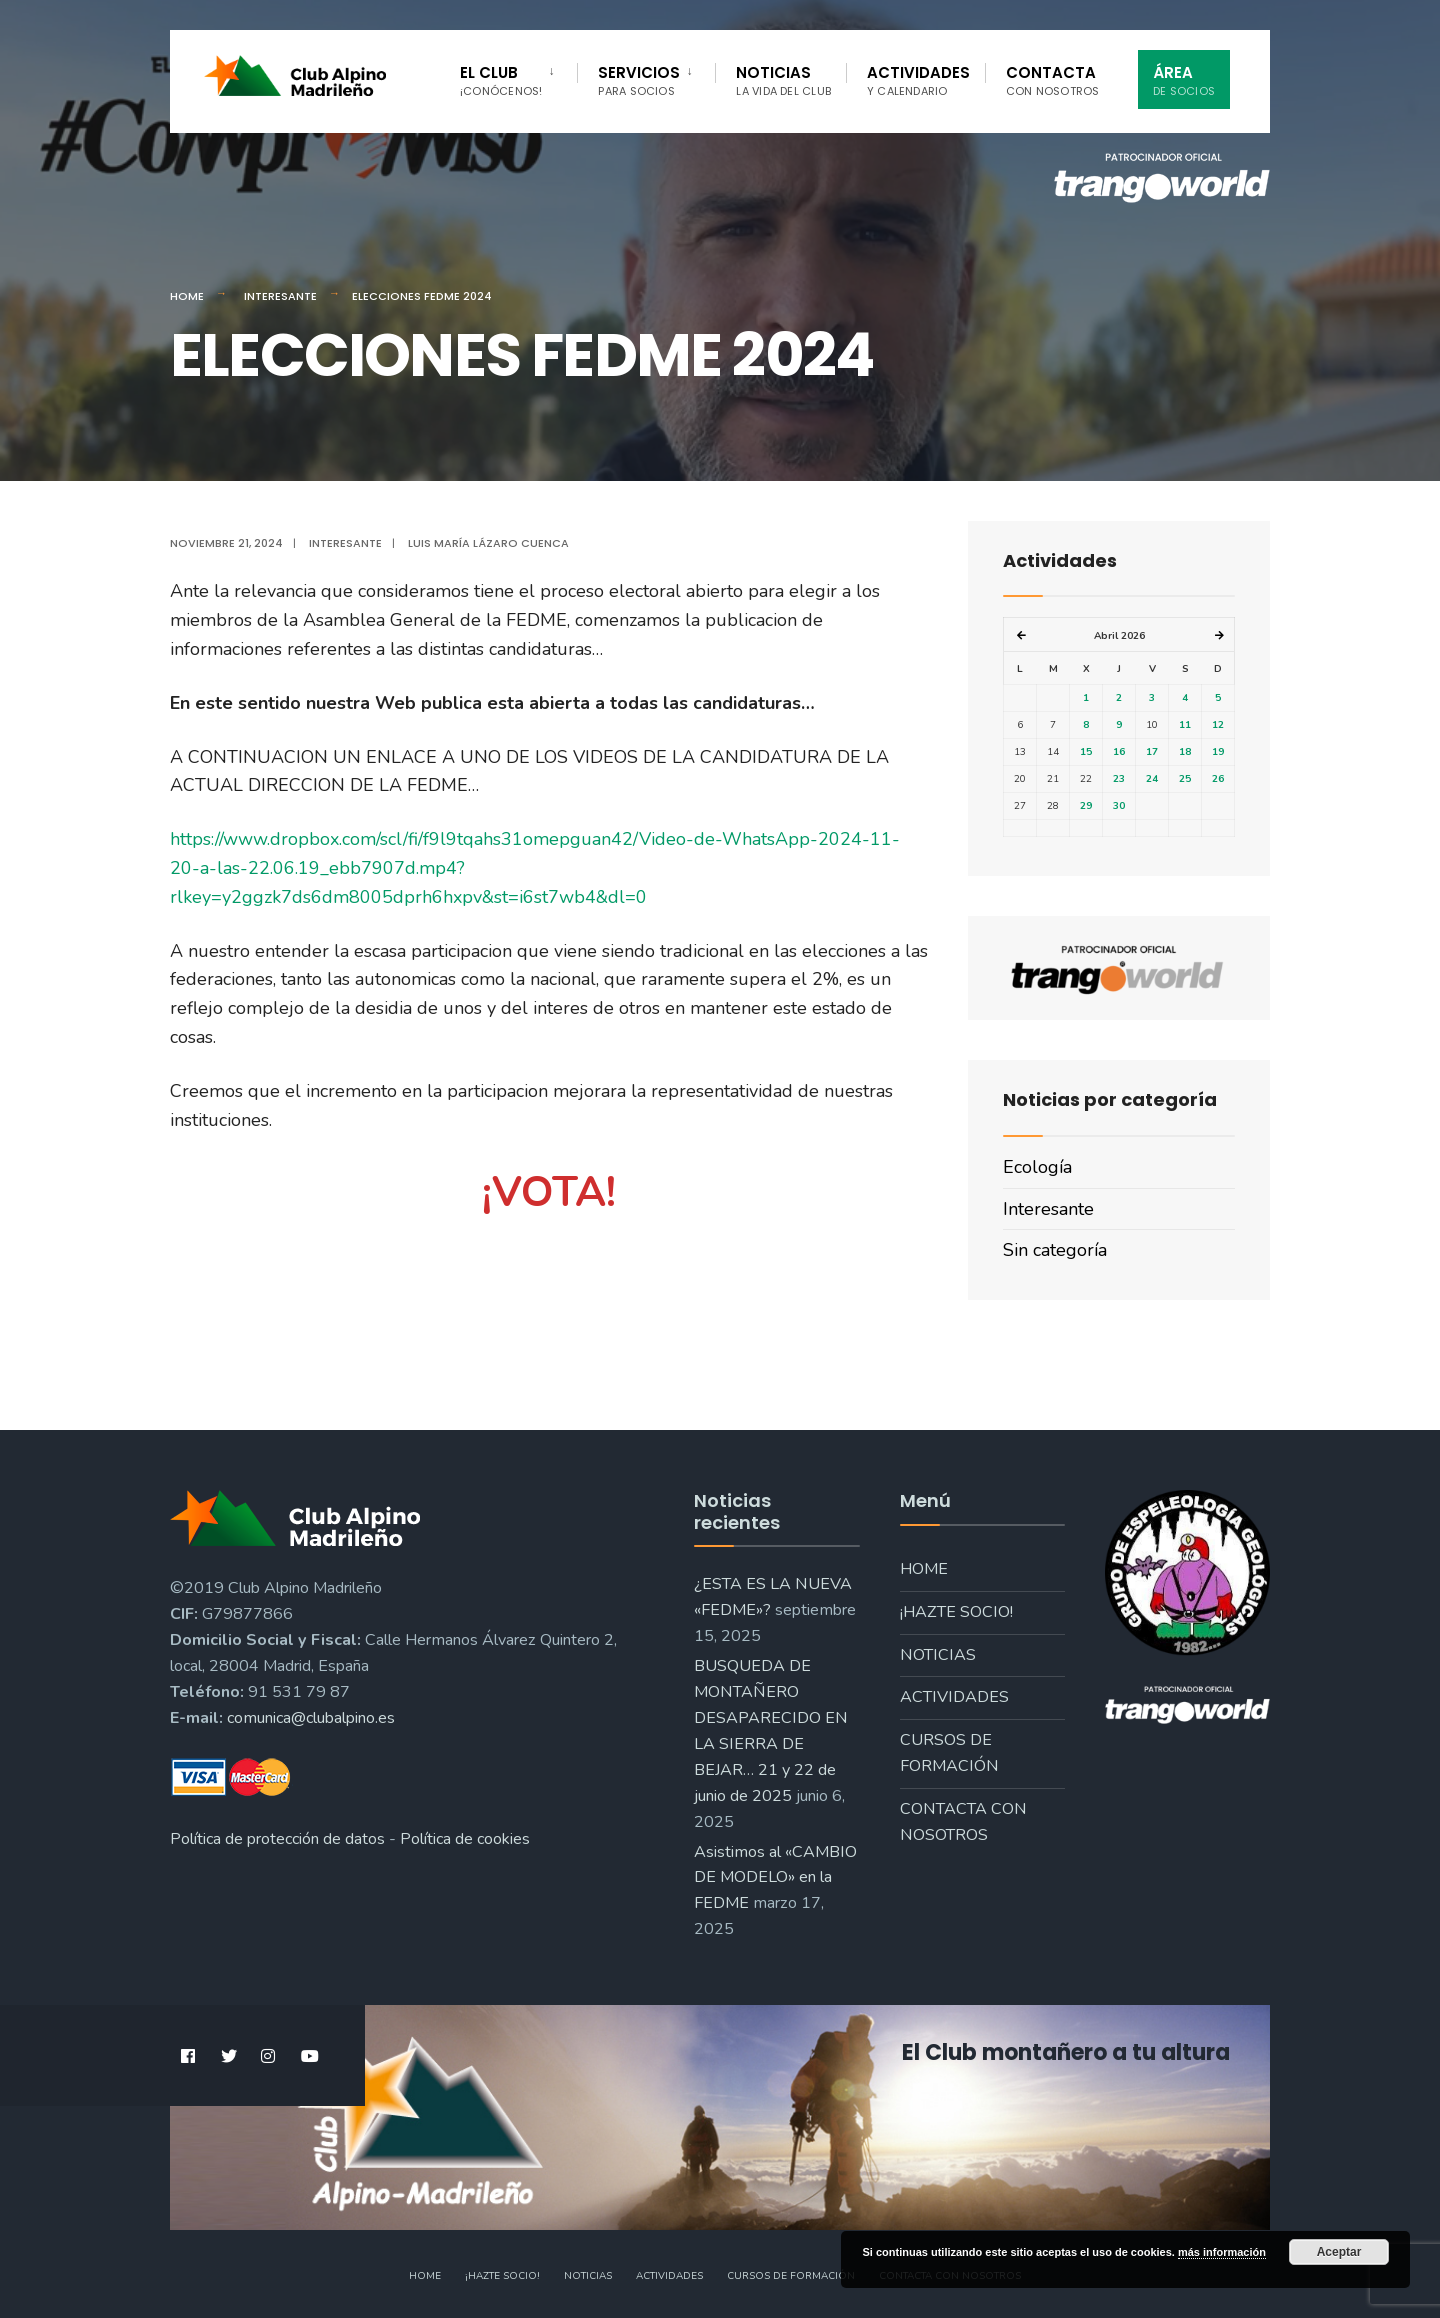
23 (1119, 779)
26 (1218, 779)
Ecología (1037, 1167)
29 (1086, 806)
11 (1185, 725)
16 (1119, 752)
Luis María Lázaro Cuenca (488, 543)
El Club (501, 80)
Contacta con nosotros (963, 1822)
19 (1218, 752)
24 (1152, 779)
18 (1185, 752)
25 (1185, 779)
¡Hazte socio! (956, 1612)
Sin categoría (1055, 1250)
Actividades (918, 80)
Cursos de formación (949, 1753)
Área (1184, 80)
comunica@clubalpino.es (311, 1718)
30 (1119, 806)
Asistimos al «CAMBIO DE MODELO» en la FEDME (775, 1878)
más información (1222, 2252)
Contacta (1053, 80)
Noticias (783, 80)
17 (1152, 752)
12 (1218, 725)
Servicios (639, 80)
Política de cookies (465, 1839)
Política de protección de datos (277, 1839)
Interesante (280, 296)
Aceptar (1339, 2252)
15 (1086, 752)
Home (187, 296)
